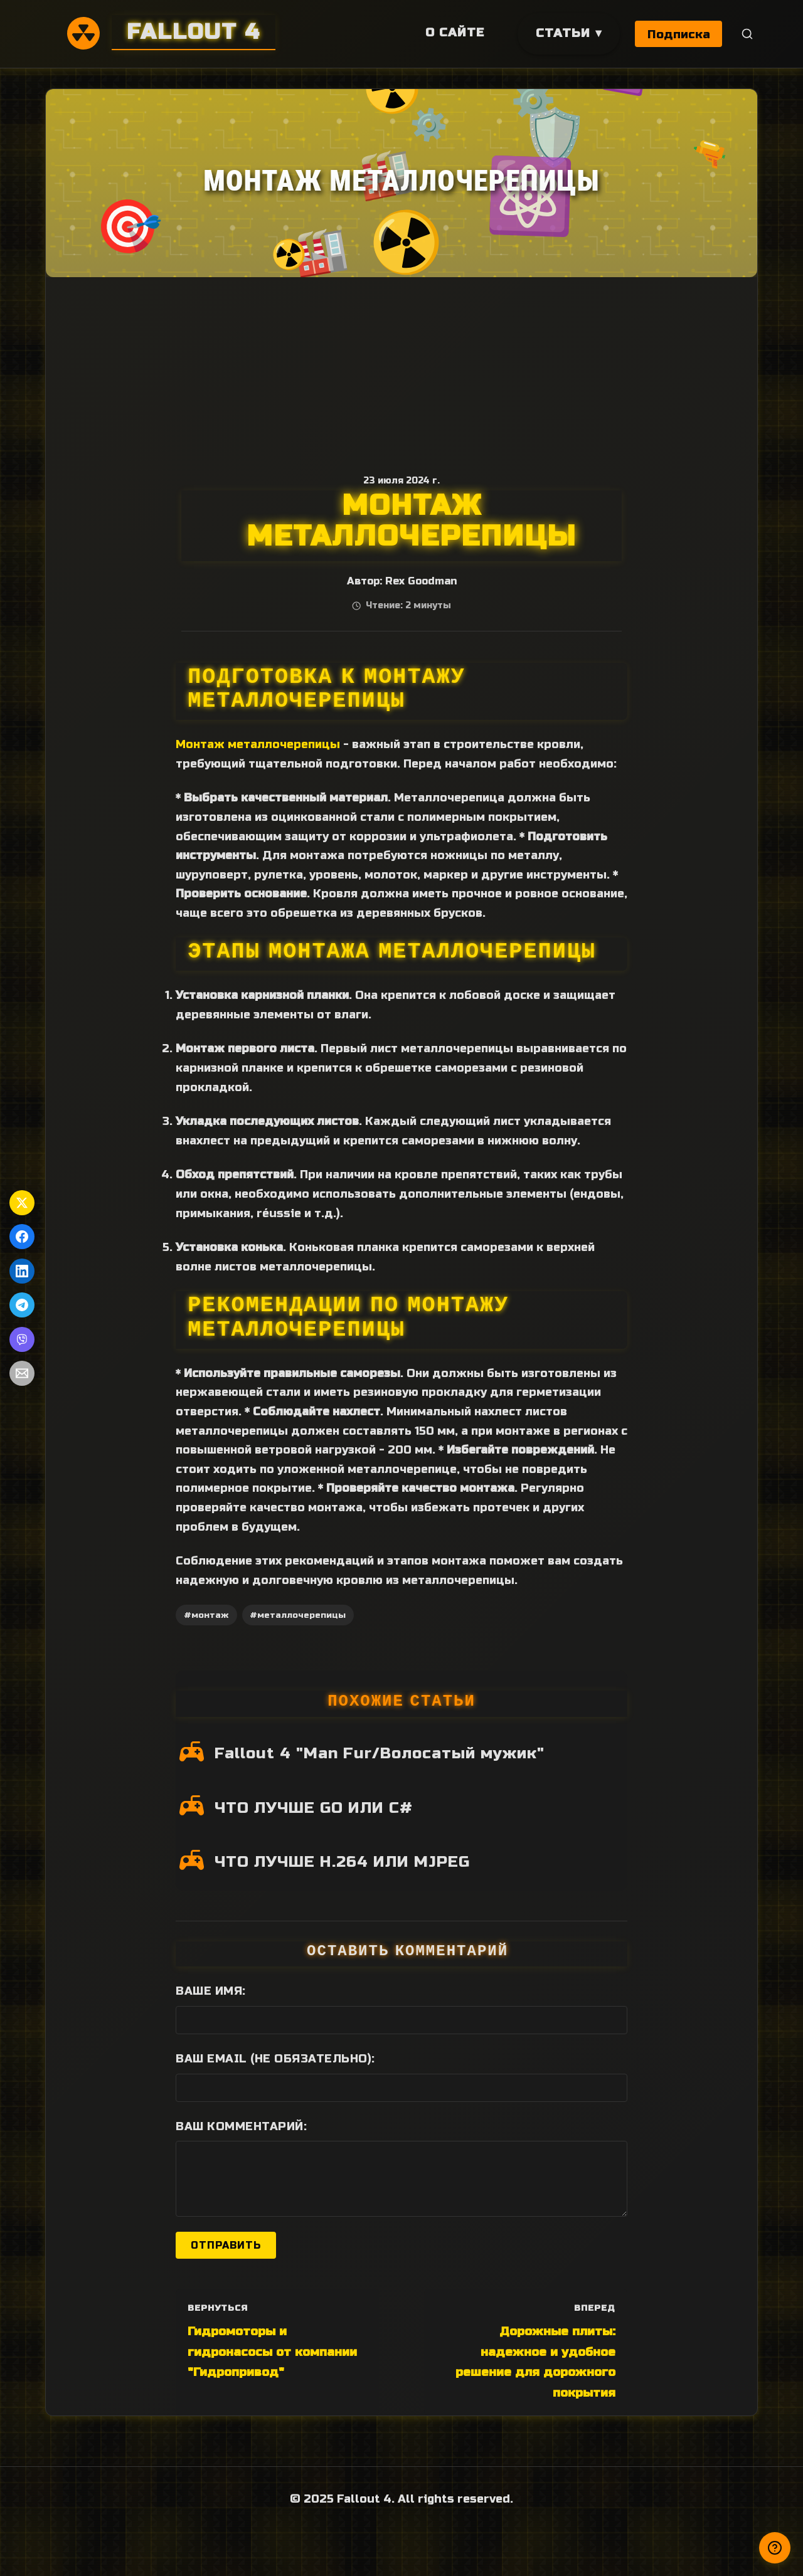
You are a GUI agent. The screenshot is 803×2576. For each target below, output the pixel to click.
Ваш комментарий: (241, 2126)
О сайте (453, 32)
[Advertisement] (401, 371)
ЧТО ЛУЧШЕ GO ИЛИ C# (314, 1807)
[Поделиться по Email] (22, 1373)
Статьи (561, 33)
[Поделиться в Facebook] (22, 1236)
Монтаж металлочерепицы (258, 744)
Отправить (226, 2245)
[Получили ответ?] (774, 2547)
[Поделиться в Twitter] (22, 1202)
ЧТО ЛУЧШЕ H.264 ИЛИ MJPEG (342, 1861)
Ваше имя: (211, 1991)
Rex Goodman (421, 581)
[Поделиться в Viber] (22, 1339)
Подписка (678, 34)
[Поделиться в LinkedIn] (22, 1271)
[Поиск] (747, 34)
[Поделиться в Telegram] (22, 1304)
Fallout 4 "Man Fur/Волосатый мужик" (380, 1753)
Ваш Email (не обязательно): (275, 2059)
